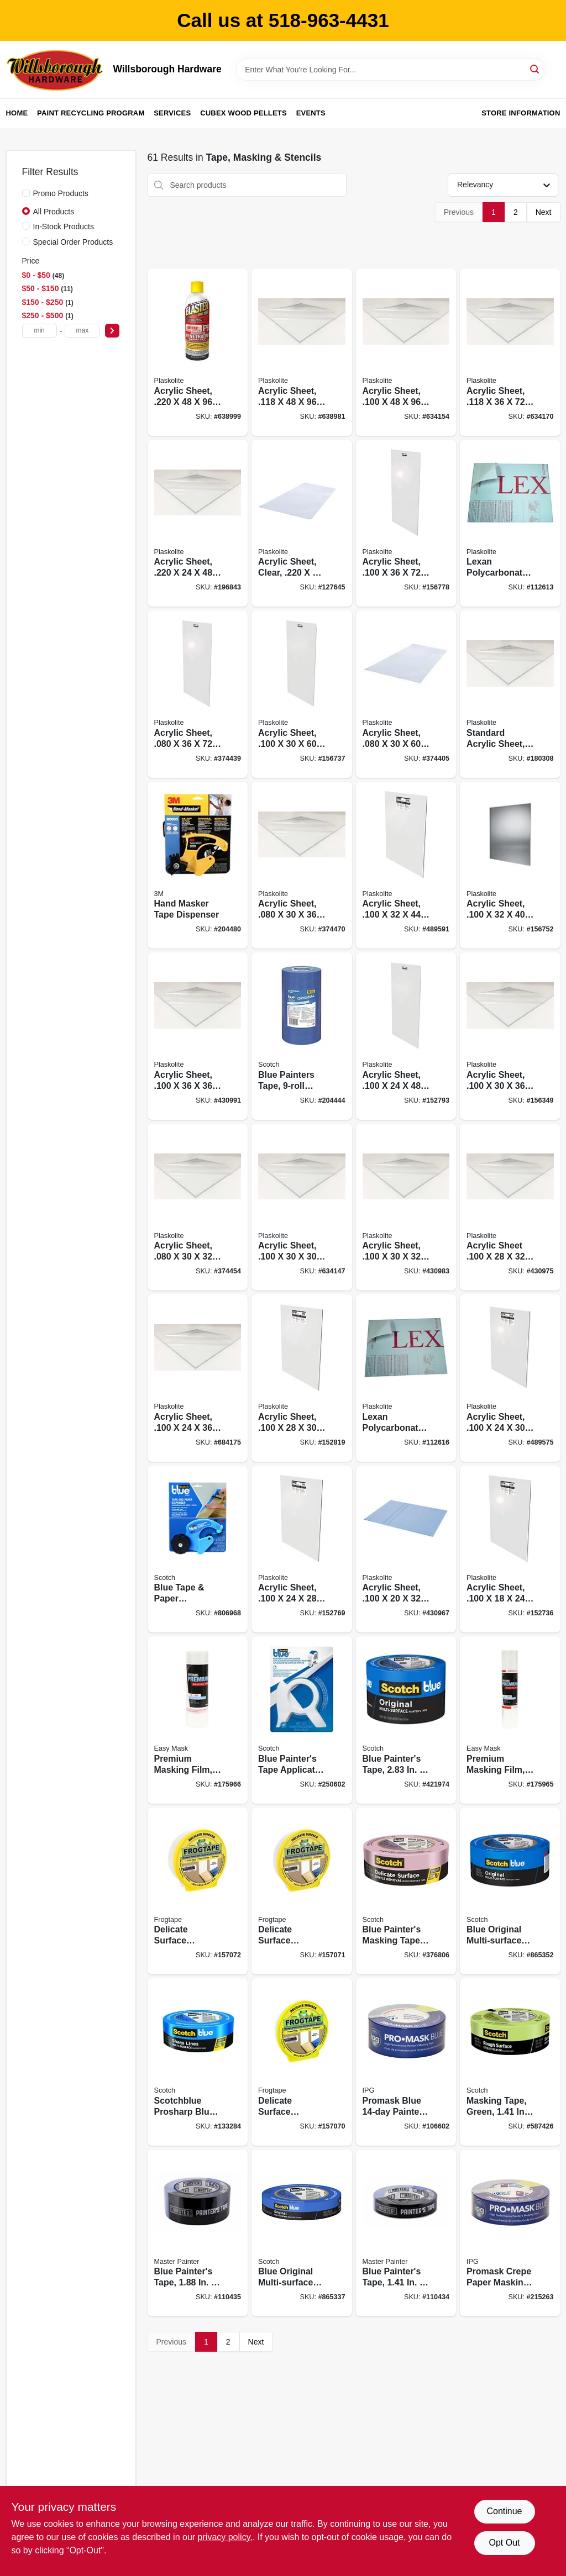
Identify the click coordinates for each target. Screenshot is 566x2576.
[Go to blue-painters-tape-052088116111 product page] (198, 2233)
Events (311, 113)
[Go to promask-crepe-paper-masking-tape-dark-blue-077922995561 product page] (510, 2233)
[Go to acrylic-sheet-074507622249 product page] (406, 1036)
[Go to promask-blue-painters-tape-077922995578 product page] (406, 2062)
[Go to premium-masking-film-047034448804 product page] (510, 1720)
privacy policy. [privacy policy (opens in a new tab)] (225, 2537)
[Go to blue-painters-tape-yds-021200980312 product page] (406, 1720)
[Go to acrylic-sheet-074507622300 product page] (510, 1378)
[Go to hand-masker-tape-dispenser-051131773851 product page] (198, 865)
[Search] (535, 69)
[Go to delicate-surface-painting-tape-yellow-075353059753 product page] (301, 1891)
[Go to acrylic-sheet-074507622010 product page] (510, 1549)
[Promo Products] (26, 193)
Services (172, 113)
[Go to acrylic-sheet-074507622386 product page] (301, 694)
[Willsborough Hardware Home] (56, 70)
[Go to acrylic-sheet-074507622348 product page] (510, 865)
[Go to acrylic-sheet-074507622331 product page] (510, 1036)
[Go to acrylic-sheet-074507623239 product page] (198, 1378)
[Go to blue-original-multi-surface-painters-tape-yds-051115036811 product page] (301, 2233)
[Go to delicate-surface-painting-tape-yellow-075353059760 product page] (198, 1891)
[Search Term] (391, 70)
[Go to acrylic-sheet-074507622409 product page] (406, 352)
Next (544, 212)
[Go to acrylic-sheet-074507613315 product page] (198, 1207)
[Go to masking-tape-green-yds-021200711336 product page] (510, 2062)
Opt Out (504, 2542)
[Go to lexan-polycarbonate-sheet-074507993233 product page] (406, 1378)
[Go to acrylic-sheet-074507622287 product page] (510, 1207)
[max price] (82, 331)
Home (17, 113)
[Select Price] (112, 331)
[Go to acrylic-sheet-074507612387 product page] (406, 694)
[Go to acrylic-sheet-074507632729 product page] (510, 352)
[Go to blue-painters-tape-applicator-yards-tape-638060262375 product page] (301, 1720)
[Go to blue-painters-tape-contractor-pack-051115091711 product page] (301, 1036)
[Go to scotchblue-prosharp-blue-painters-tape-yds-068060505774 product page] (198, 2062)
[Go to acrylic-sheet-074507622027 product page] (406, 1207)
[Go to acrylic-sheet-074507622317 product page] (301, 1207)
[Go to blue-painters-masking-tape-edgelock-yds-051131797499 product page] (406, 1891)
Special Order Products (73, 242)
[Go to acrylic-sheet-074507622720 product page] (406, 523)
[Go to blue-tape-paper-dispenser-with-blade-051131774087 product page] (198, 1549)
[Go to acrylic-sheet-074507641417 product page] (198, 523)
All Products (54, 211)
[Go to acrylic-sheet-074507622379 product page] (198, 1036)
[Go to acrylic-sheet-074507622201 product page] (406, 1549)
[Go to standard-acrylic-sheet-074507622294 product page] (510, 694)
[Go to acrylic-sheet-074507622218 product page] (301, 1549)
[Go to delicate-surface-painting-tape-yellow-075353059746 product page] (301, 2062)
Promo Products (60, 193)
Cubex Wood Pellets (243, 113)
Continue (504, 2511)
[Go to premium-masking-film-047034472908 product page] (198, 1720)
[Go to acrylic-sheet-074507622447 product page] (406, 865)
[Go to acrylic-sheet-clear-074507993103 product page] (301, 523)
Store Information (520, 113)
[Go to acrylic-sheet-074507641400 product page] (198, 352)
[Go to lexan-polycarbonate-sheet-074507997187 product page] (510, 523)
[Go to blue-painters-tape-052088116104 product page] (406, 2233)
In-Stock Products (64, 226)
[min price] (39, 331)
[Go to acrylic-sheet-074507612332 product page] (301, 865)
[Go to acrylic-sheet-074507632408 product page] (301, 352)
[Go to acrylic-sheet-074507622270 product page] (301, 1378)
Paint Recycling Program (90, 113)
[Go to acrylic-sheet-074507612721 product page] (198, 694)
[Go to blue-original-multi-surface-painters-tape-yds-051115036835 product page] (510, 1891)
